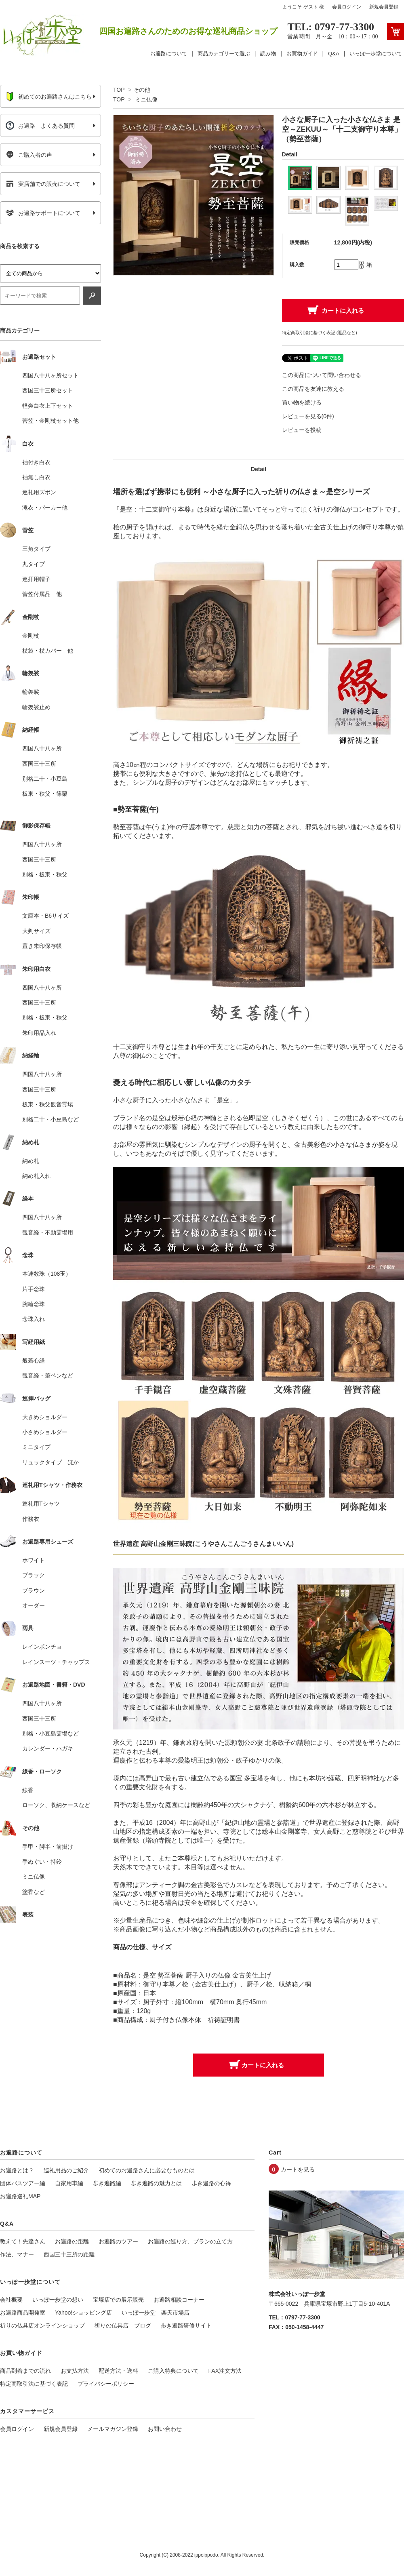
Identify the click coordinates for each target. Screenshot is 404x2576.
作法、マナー (17, 2254)
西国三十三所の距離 (69, 2254)
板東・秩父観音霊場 (47, 1104)
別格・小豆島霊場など (50, 1733)
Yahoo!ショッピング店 (83, 2312)
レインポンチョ (42, 1646)
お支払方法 (75, 2370)
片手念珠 (33, 1289)
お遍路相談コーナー (179, 2299)
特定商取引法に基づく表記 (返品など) (319, 332)
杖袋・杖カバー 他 (47, 650)
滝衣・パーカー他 (44, 507)
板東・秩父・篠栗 (44, 793)
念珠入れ (33, 1319)
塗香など (33, 1892)
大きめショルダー (44, 1417)
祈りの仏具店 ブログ (123, 2325)
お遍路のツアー (118, 2241)
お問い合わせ (165, 2429)
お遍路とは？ (17, 2170)
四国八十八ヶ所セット (50, 375)
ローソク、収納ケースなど (56, 1805)
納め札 (30, 1161)
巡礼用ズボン (39, 492)
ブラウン (33, 1590)
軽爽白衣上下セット (47, 405)
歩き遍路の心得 (211, 2183)
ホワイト (33, 1560)
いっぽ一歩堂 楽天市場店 (155, 2312)
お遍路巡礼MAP (20, 2196)
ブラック (33, 1575)
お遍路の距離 (72, 2241)
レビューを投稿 (302, 430)
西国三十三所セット (47, 390)
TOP (118, 89)
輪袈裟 (30, 692)
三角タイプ (36, 549)
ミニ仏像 (146, 99)
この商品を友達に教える (313, 388)
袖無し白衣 (36, 477)
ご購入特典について (173, 2370)
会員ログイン (346, 7)
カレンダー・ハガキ (47, 1748)
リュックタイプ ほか (50, 1462)
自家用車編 (69, 2183)
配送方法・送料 (118, 2370)
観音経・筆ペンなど (47, 1375)
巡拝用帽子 (36, 579)
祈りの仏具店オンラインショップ (42, 2325)
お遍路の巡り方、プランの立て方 (190, 2241)
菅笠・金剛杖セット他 (50, 420)
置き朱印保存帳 (42, 946)
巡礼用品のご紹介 (66, 2170)
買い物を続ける (302, 402)
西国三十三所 (39, 763)
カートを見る (298, 2169)
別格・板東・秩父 (44, 874)
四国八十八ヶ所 (42, 748)
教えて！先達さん (22, 2241)
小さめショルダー (44, 1432)
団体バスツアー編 (22, 2183)
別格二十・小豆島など (50, 1119)
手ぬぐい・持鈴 (42, 1861)
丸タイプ (33, 564)
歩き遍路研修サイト (186, 2325)
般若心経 (33, 1360)
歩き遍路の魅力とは (156, 2183)
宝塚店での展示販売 (118, 2299)
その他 (141, 89)
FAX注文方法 (225, 2370)
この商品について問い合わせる (321, 375)
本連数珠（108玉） (46, 1273)
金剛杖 (30, 635)
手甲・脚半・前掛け (47, 1846)
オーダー (33, 1605)
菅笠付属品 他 (42, 594)
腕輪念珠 (33, 1304)
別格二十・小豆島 (44, 778)
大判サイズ (36, 931)
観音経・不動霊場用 (47, 1232)
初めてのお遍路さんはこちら (49, 96)
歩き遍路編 (107, 2183)
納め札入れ (36, 1176)
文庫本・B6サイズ (45, 915)
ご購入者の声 (29, 155)
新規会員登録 (383, 7)
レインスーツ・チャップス (56, 1662)
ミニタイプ (36, 1447)
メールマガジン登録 (112, 2429)
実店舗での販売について (43, 184)
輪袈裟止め (36, 707)
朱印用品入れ (39, 1033)
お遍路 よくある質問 (40, 125)
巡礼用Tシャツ (41, 1503)
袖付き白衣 (36, 462)
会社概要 (11, 2299)
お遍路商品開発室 (22, 2312)
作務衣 (30, 1519)
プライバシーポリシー (106, 2383)
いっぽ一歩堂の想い (57, 2299)
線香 (28, 1790)
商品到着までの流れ (25, 2370)
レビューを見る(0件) (308, 416)
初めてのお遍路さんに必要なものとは (147, 2170)
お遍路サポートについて (43, 213)
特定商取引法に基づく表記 (34, 2383)
